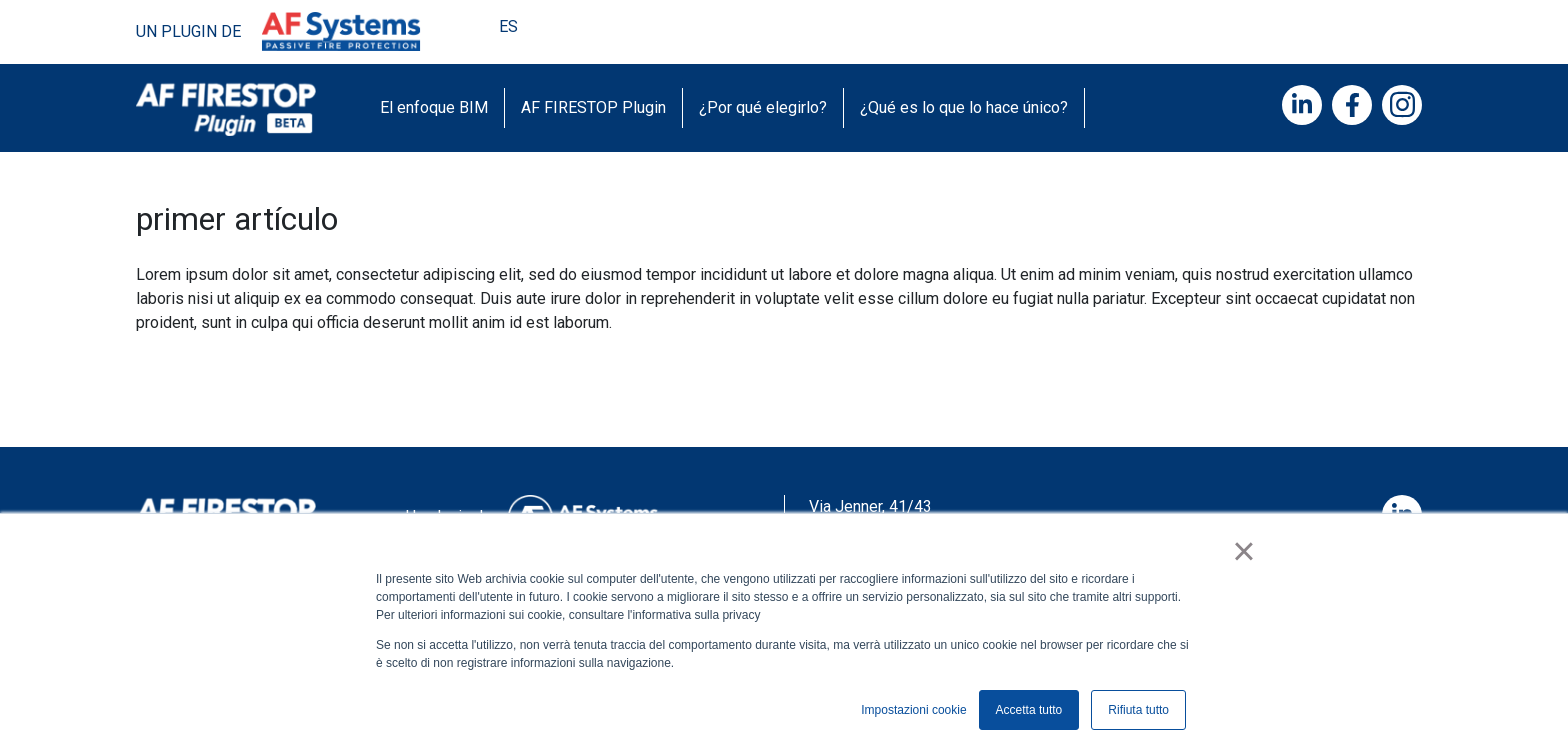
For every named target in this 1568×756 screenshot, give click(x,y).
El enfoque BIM (434, 107)
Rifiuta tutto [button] (1138, 710)
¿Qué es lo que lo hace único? (964, 107)
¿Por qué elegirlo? (763, 107)
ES (510, 26)
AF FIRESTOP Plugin (593, 107)
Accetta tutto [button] (1029, 710)
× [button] (1243, 551)
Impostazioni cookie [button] (913, 710)
